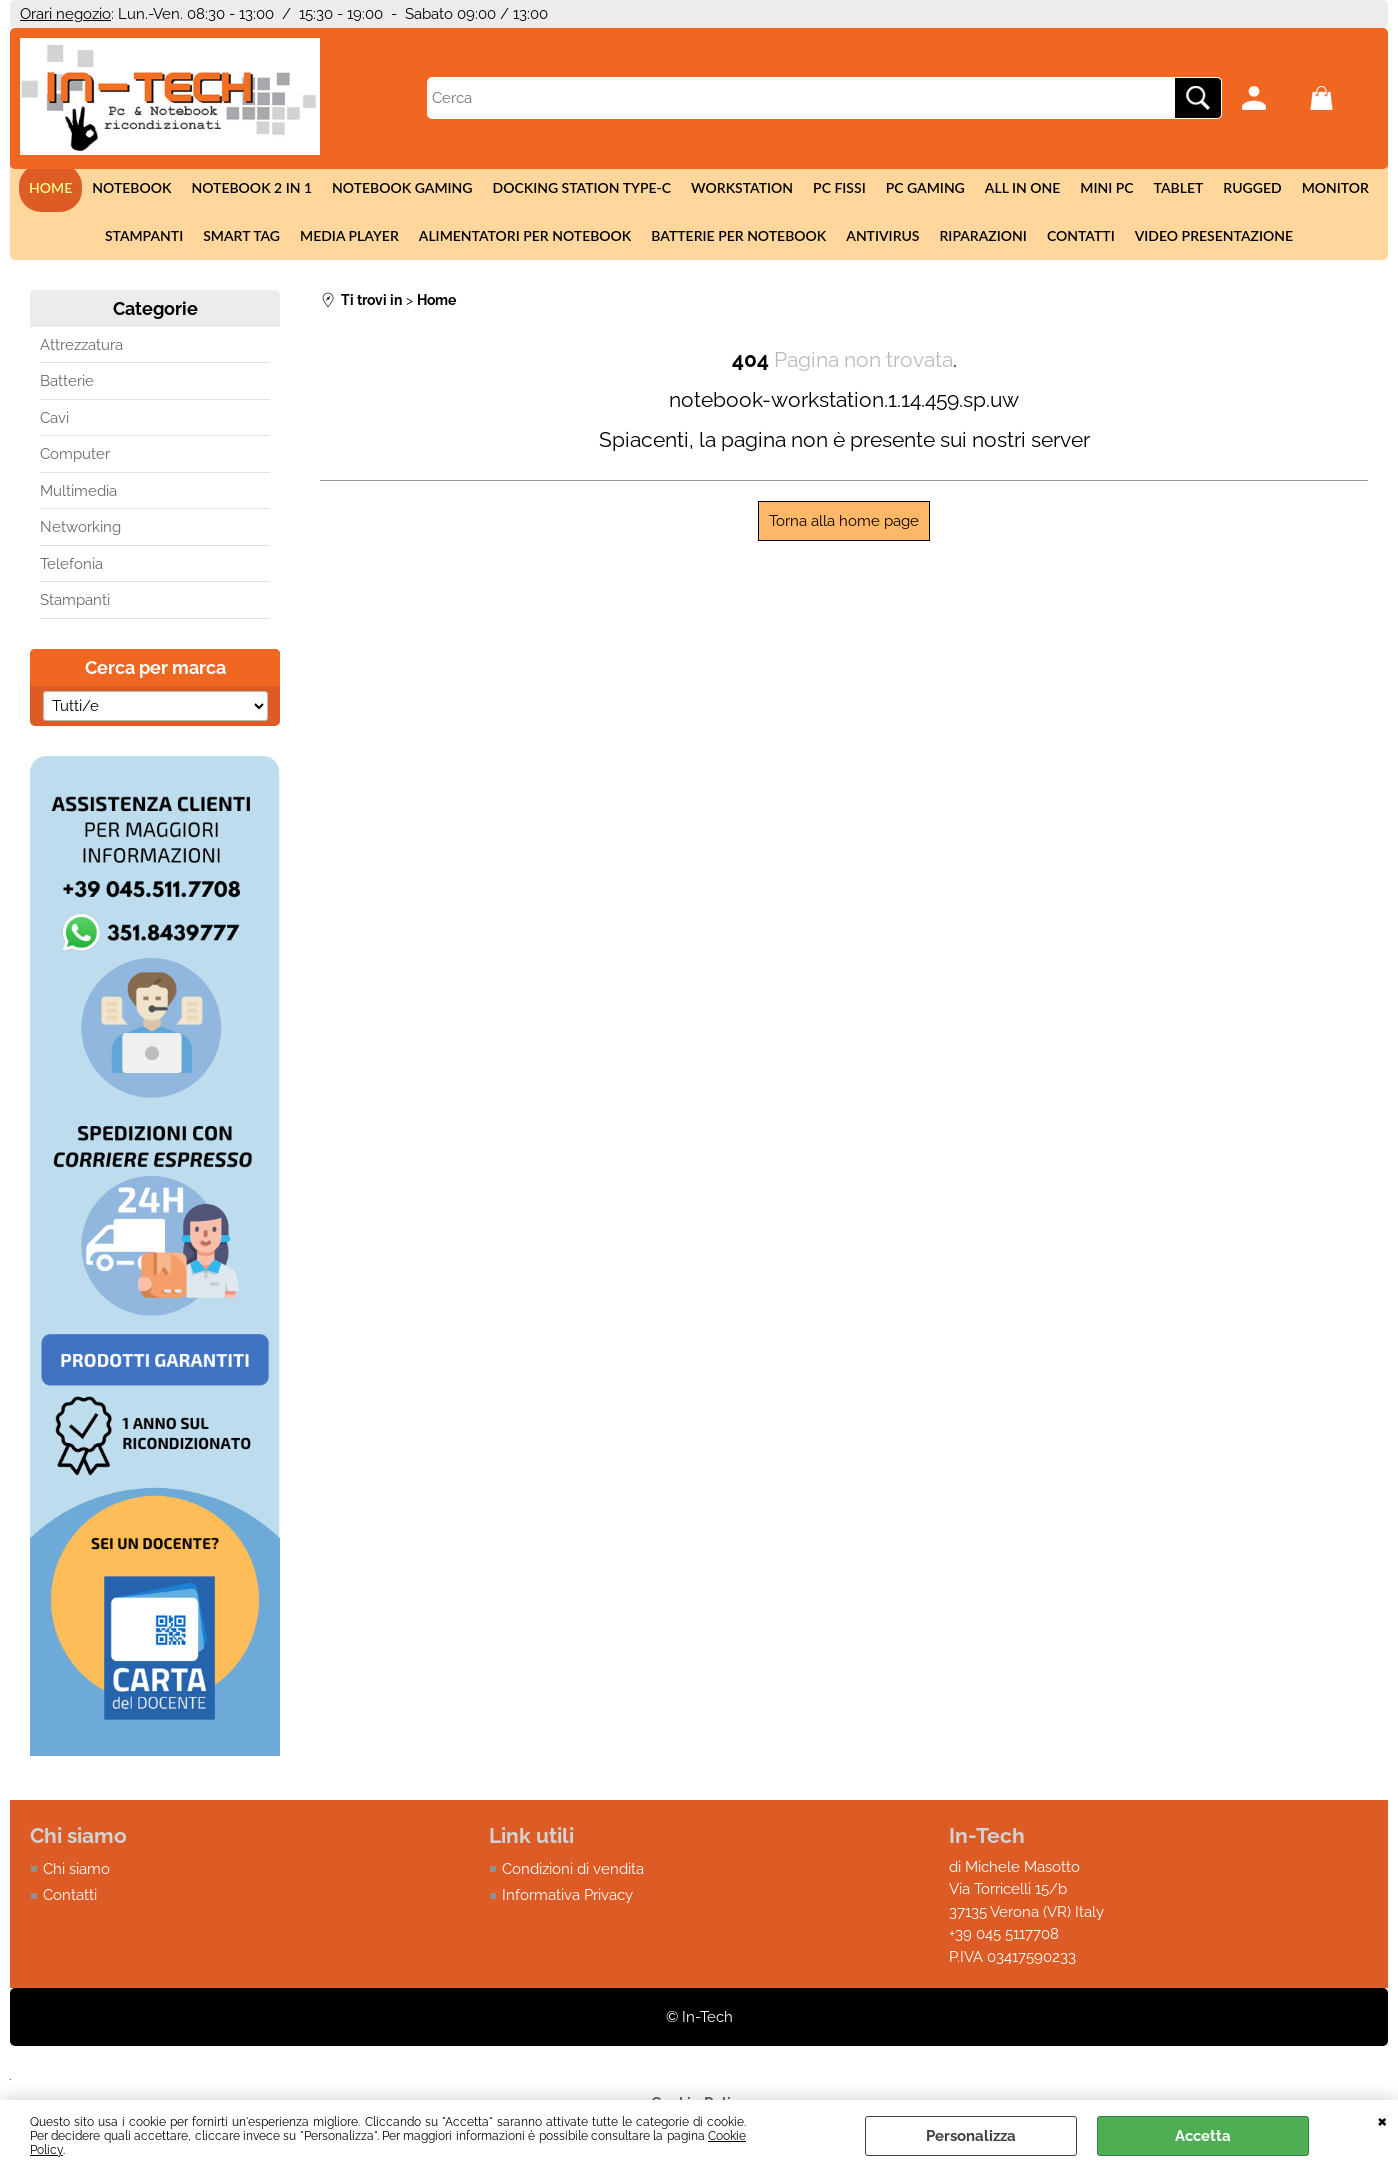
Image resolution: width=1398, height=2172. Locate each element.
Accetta (1203, 2136)
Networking (80, 527)
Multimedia (78, 491)
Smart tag (241, 235)
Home (50, 187)
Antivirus (882, 235)
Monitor (1335, 187)
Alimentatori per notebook (525, 235)
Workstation (742, 187)
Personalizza (971, 2136)
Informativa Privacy (567, 1895)
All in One (1022, 187)
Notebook (131, 187)
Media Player (349, 235)
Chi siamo (76, 1869)
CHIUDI (1382, 2120)
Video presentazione (1214, 235)
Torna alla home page (844, 521)
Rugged (1252, 187)
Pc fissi (839, 187)
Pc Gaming (925, 187)
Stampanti (144, 235)
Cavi (54, 418)
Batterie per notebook (738, 235)
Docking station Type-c (581, 187)
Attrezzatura (81, 345)
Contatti (1081, 235)
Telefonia (71, 564)
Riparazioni (982, 235)
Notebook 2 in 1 (251, 187)
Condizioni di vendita (573, 1869)
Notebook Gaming (402, 187)
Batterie (67, 381)
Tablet (1179, 187)
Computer (75, 454)
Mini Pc (1106, 187)
